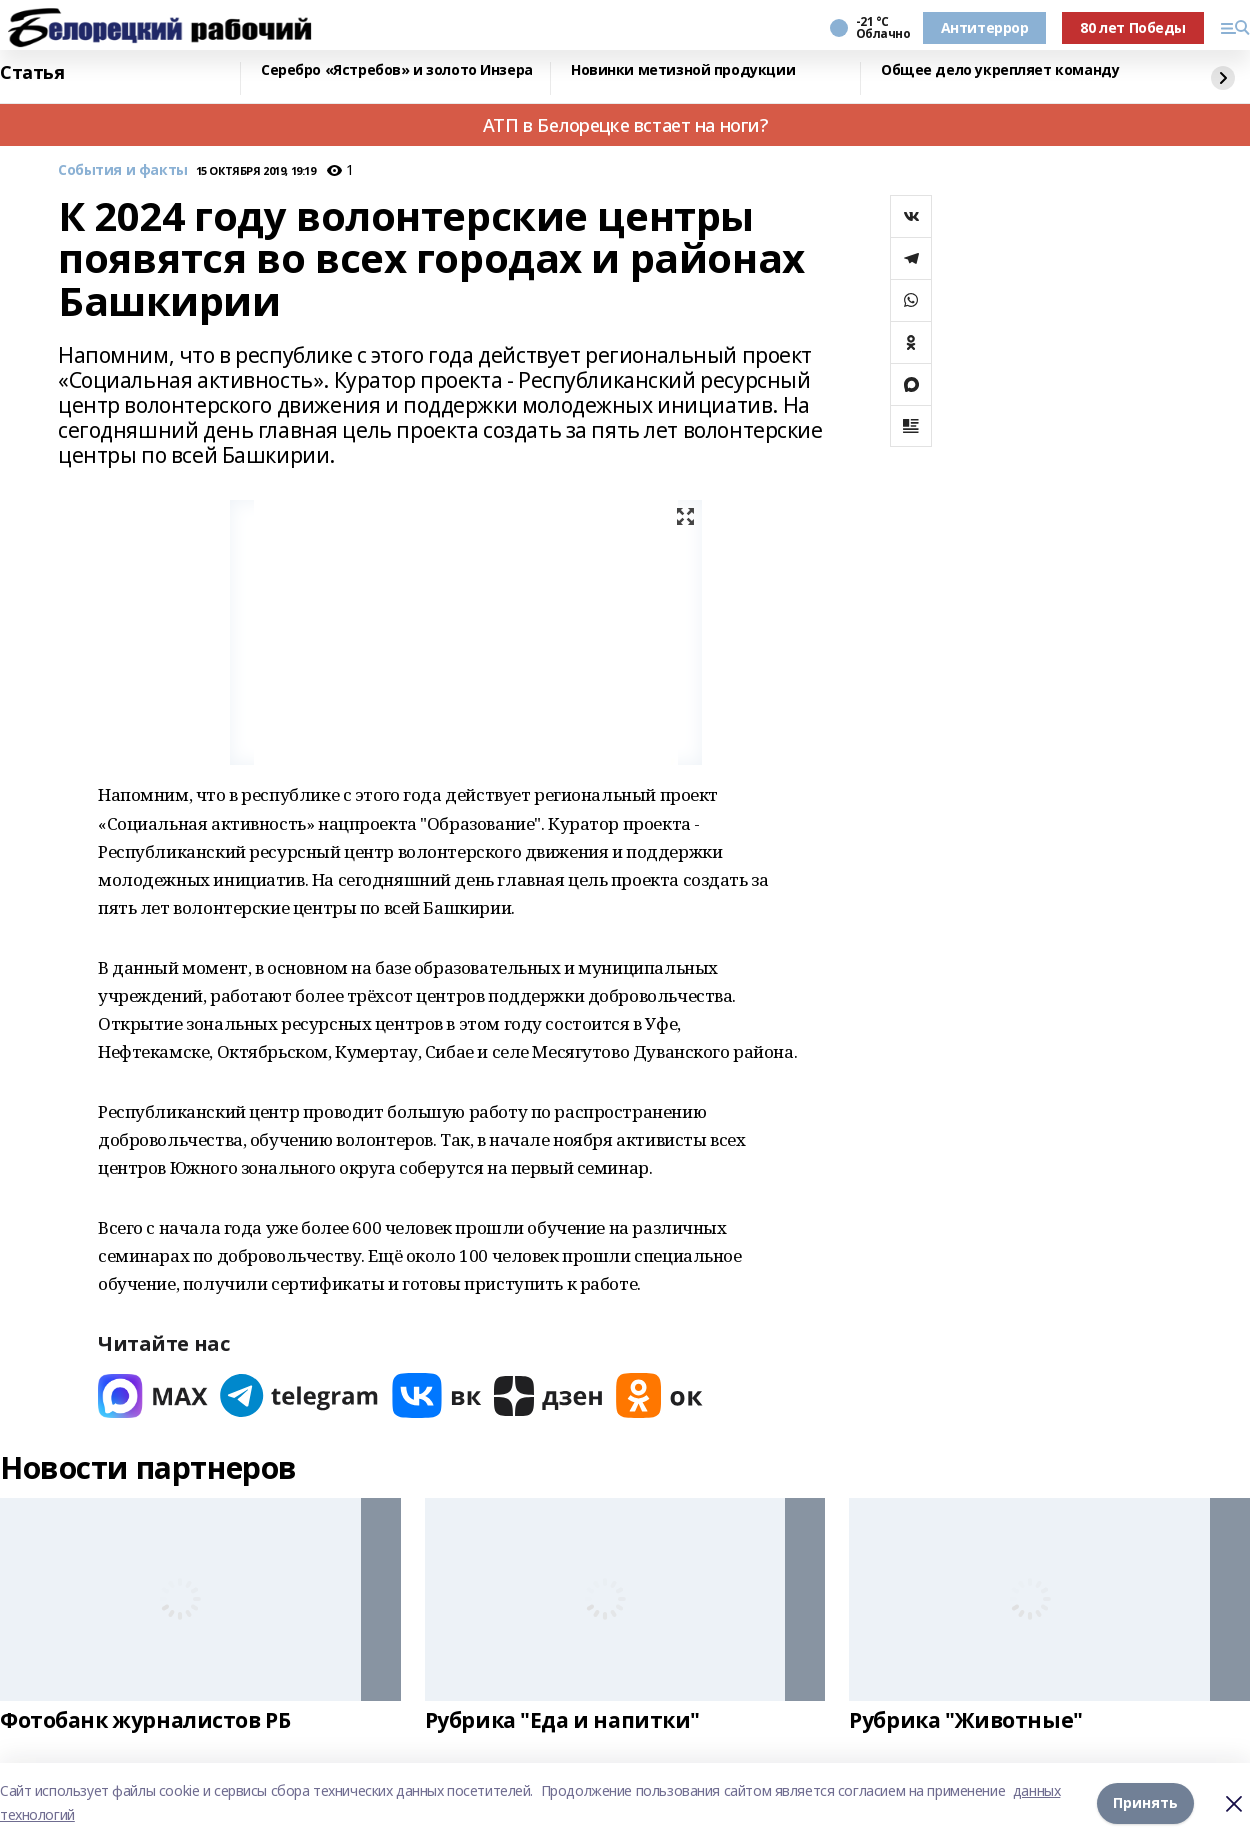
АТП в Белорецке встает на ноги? (625, 125)
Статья (32, 73)
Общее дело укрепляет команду (1000, 70)
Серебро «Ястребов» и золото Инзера (397, 70)
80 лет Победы (1133, 27)
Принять (1145, 1802)
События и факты (123, 170)
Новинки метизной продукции (683, 70)
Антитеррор (985, 27)
